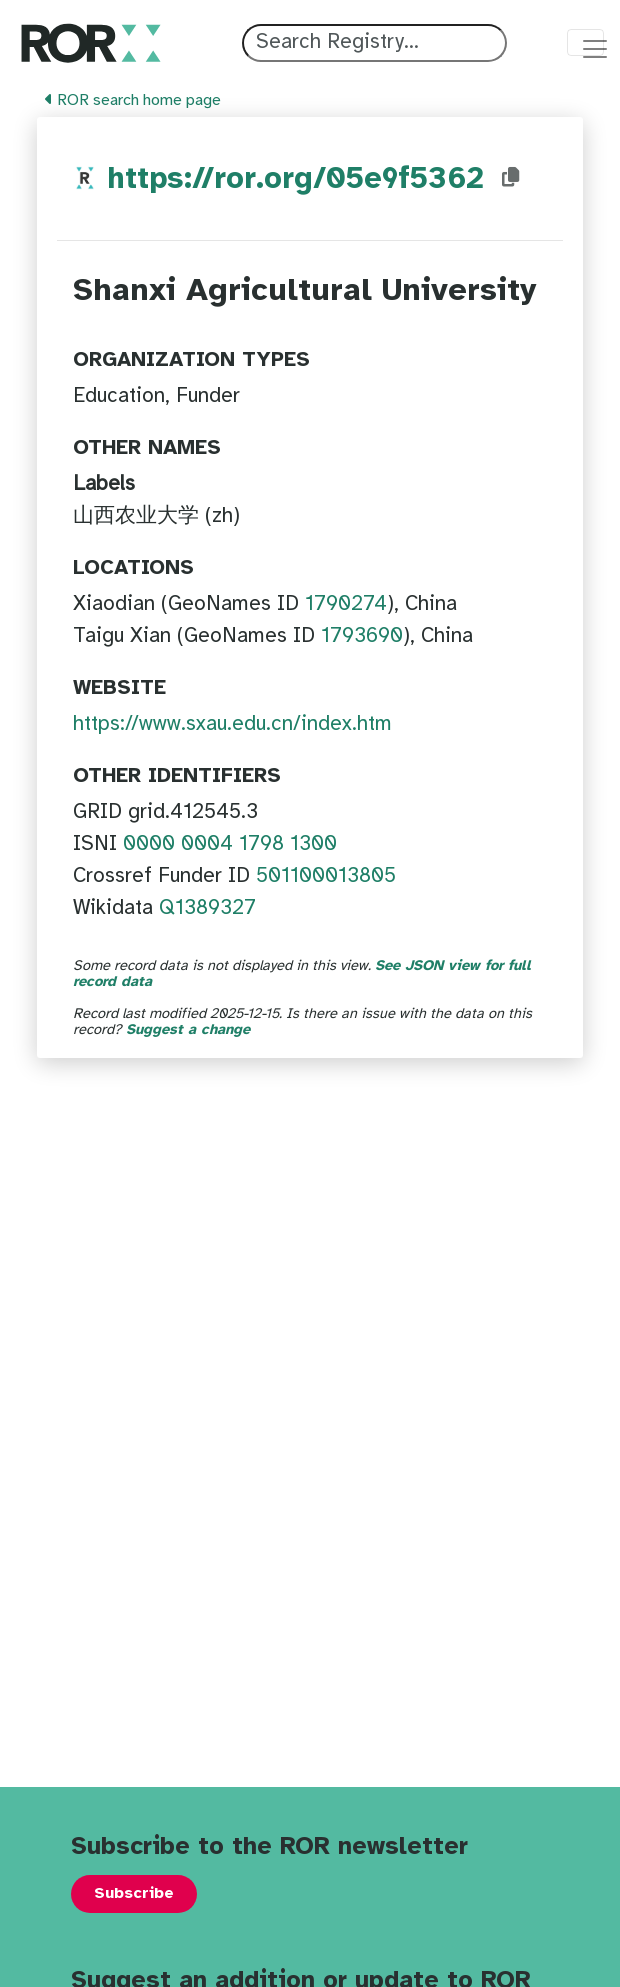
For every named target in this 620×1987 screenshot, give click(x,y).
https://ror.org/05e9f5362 (305, 179)
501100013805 (326, 876)
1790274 (346, 604)
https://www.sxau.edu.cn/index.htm (232, 724)
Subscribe (134, 1893)
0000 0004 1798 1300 (230, 844)
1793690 (362, 636)
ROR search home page (133, 100)
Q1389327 (207, 908)
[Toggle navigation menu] (585, 42)
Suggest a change (188, 1030)
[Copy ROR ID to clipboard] (531, 178)
